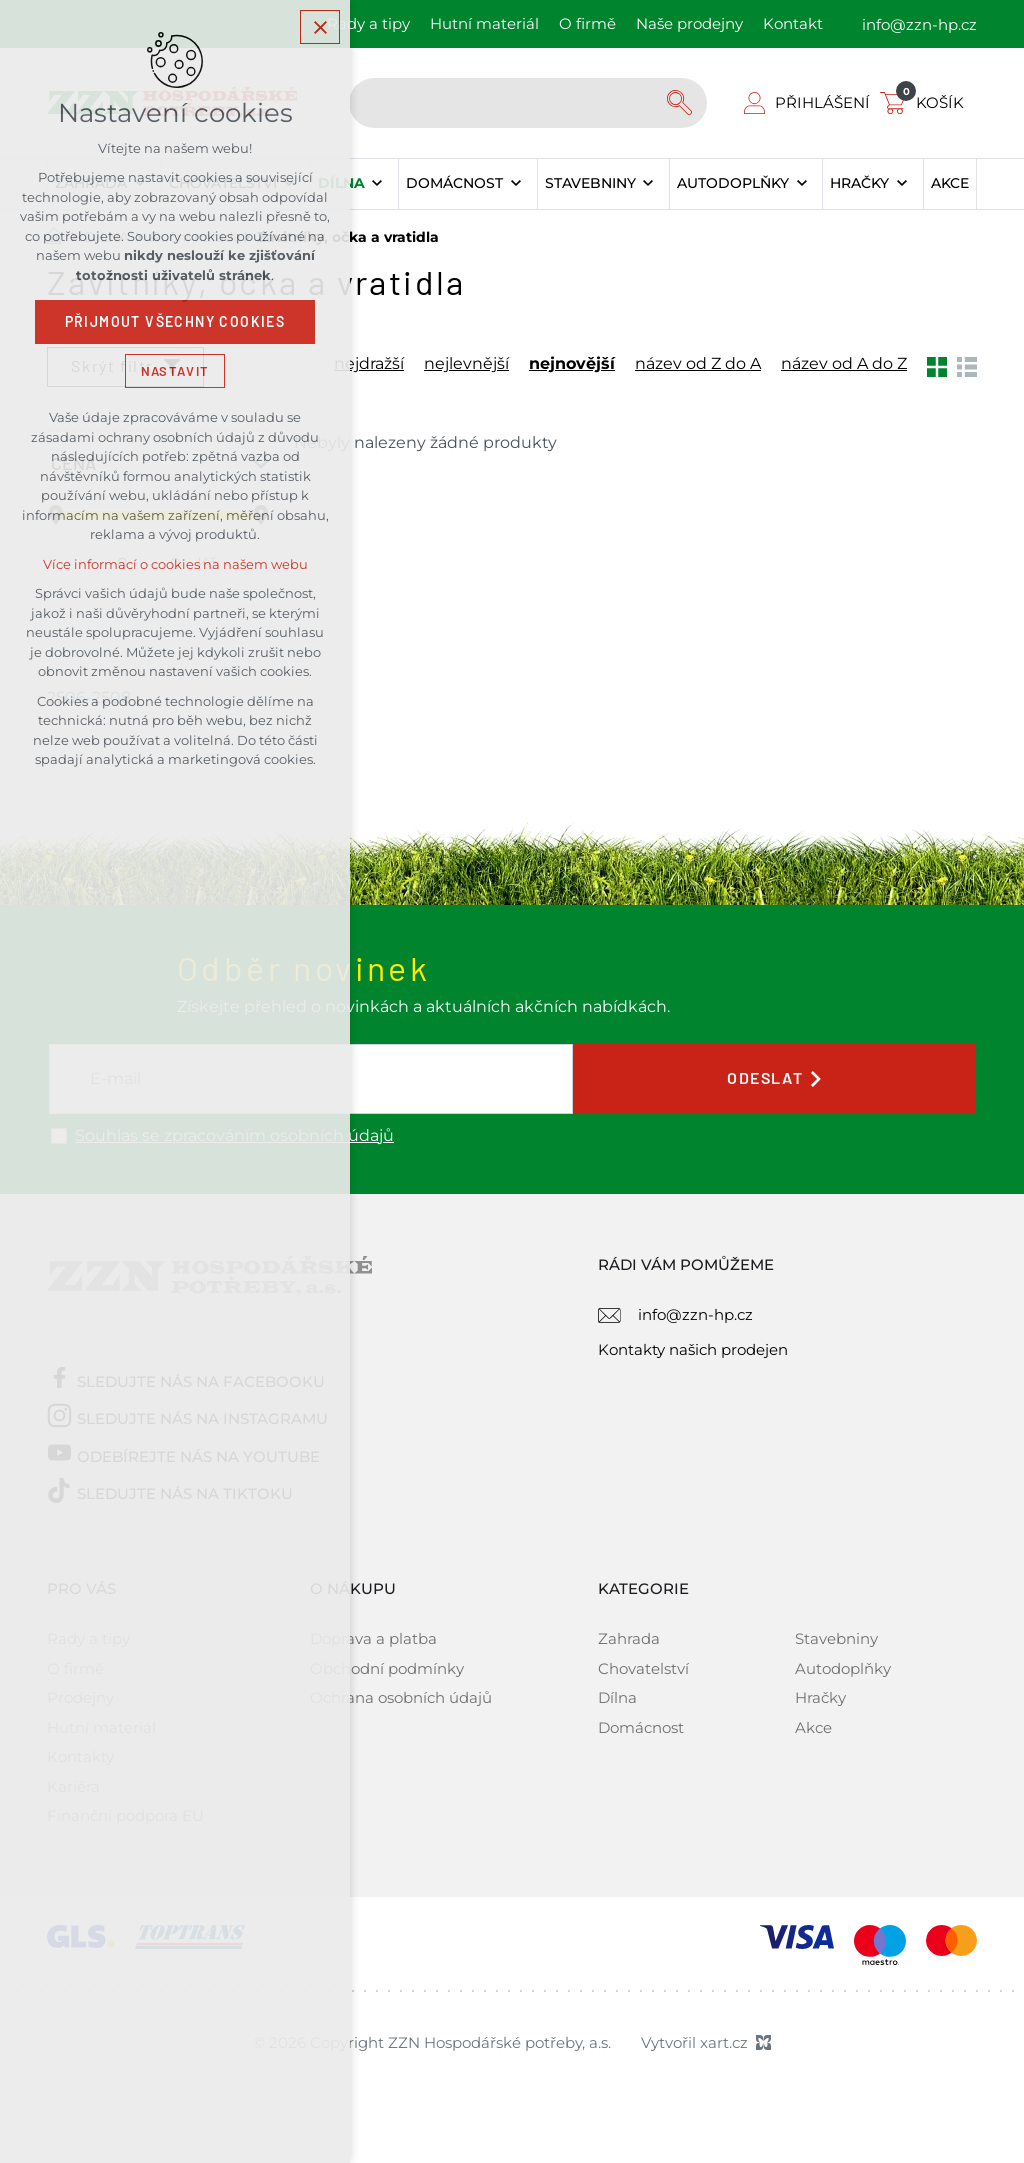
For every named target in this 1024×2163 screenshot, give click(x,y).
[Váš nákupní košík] (926, 102)
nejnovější (572, 364)
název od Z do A (698, 364)
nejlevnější (466, 364)
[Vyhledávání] (682, 103)
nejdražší (369, 364)
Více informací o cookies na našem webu (175, 567)
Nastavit (175, 373)
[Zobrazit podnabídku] (377, 184)
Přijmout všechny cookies (175, 325)
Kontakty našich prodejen (693, 1349)
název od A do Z (844, 364)
